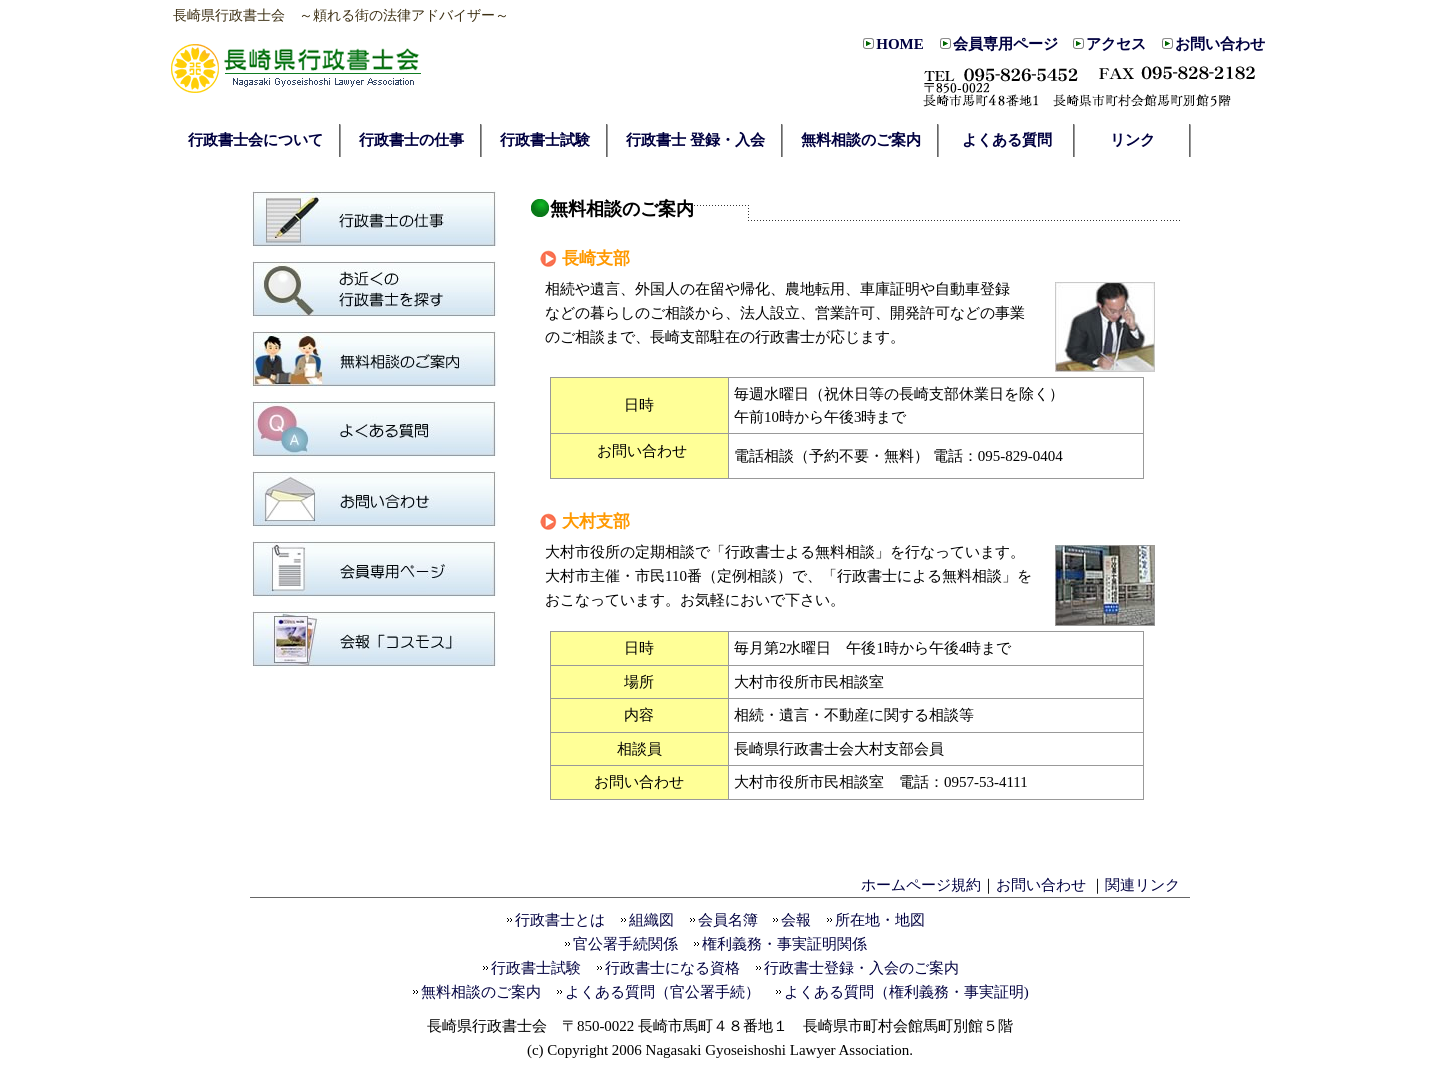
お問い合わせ (1220, 44)
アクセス (1116, 44)
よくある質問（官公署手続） (662, 992)
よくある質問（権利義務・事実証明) (906, 992)
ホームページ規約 (921, 885)
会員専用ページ (1005, 44)
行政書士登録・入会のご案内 (861, 968)
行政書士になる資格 (672, 968)
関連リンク (1142, 885)
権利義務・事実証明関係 (784, 944)
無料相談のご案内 (481, 992)
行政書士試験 (536, 968)
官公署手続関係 (625, 944)
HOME (900, 44)
